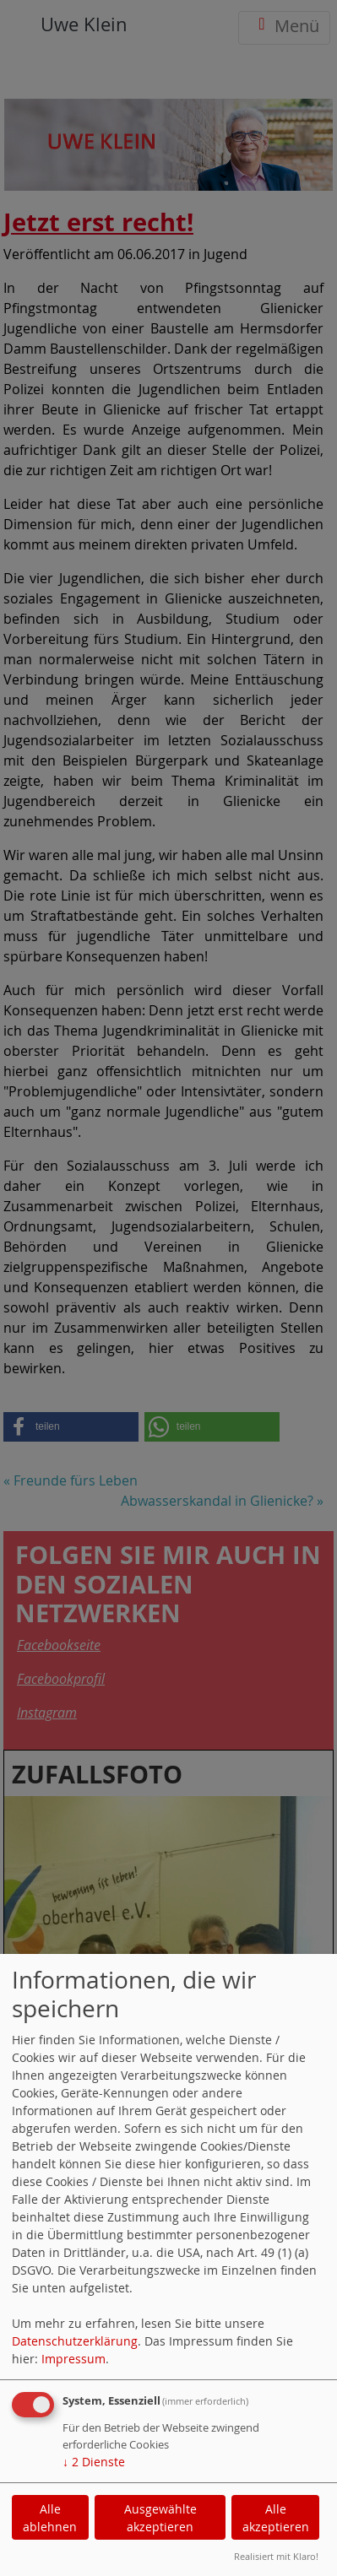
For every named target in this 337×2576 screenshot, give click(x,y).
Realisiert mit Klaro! (276, 2556)
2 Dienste (94, 2462)
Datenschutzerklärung (75, 2341)
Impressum (73, 2359)
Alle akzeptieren (275, 2518)
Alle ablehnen (50, 2518)
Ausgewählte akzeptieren (160, 2518)
